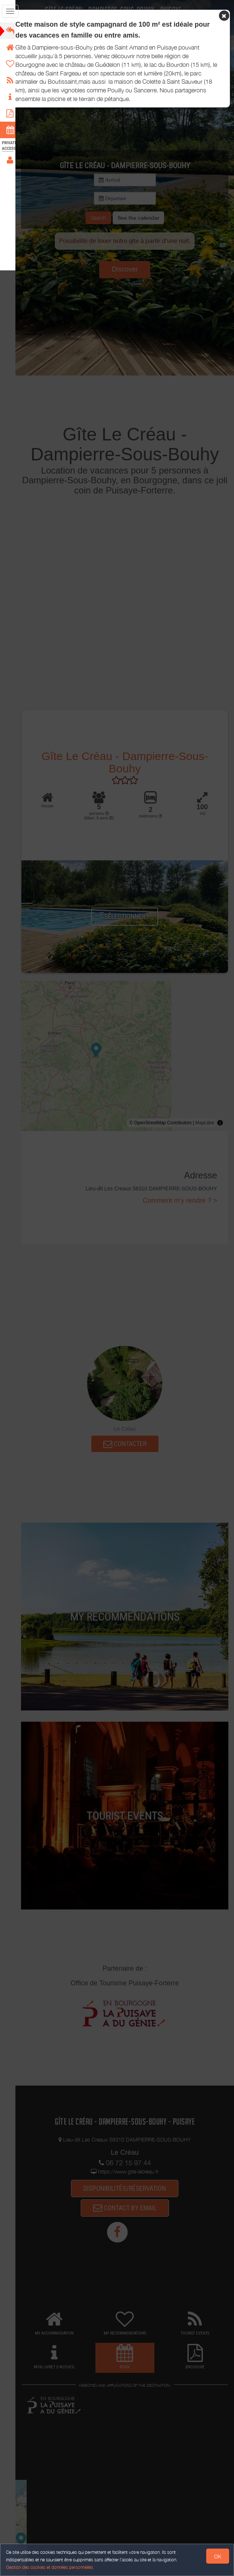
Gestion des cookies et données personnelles (49, 2567)
